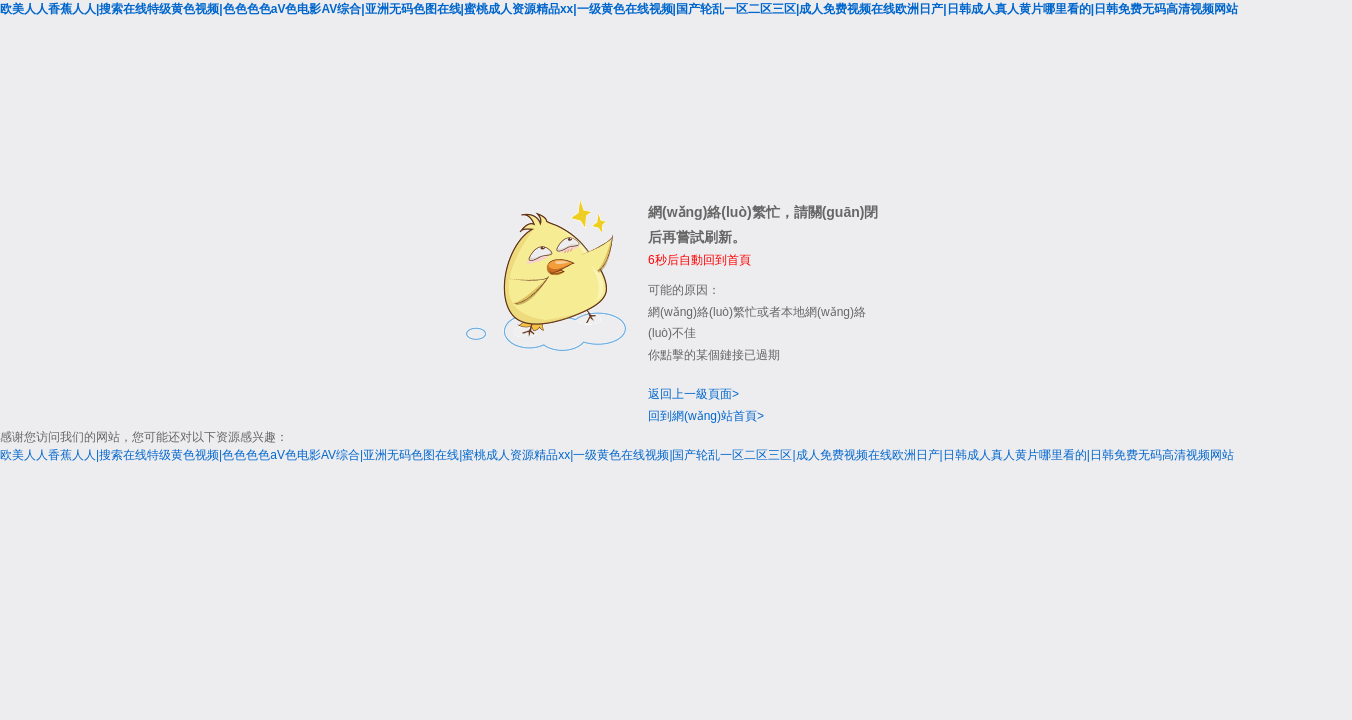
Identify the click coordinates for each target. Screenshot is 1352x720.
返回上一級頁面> (693, 394)
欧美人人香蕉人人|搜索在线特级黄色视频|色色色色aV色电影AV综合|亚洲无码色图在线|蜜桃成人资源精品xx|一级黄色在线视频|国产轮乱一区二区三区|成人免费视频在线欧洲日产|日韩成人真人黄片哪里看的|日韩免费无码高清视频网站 (619, 9)
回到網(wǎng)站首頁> (706, 416)
